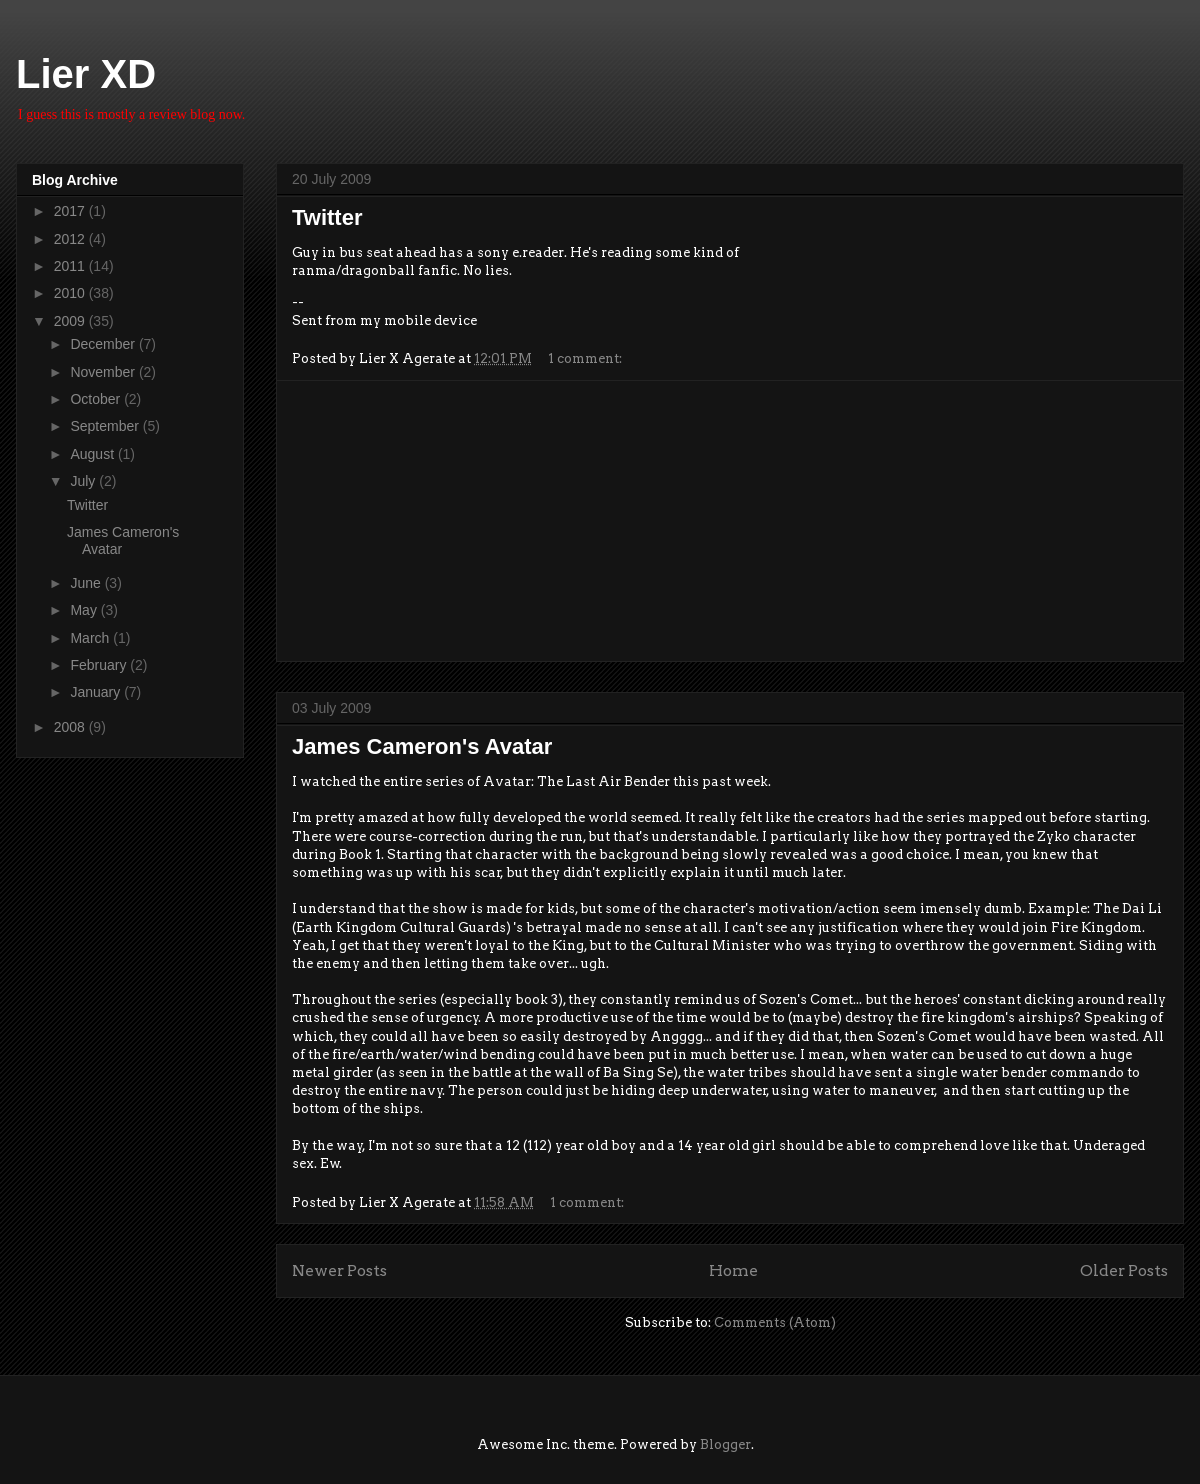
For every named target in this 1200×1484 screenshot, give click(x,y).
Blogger (725, 1444)
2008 (71, 727)
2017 (71, 211)
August (93, 454)
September (106, 426)
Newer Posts (339, 1270)
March (91, 638)
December (104, 344)
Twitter (327, 217)
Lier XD (86, 74)
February (100, 665)
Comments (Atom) (775, 1322)
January (97, 692)
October (97, 399)
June (87, 583)
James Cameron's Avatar (422, 746)
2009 (71, 321)
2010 (71, 293)
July (84, 481)
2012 (71, 239)
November (104, 372)
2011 (71, 266)
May (85, 610)
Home (733, 1270)
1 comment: (586, 358)
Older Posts (1124, 1270)
